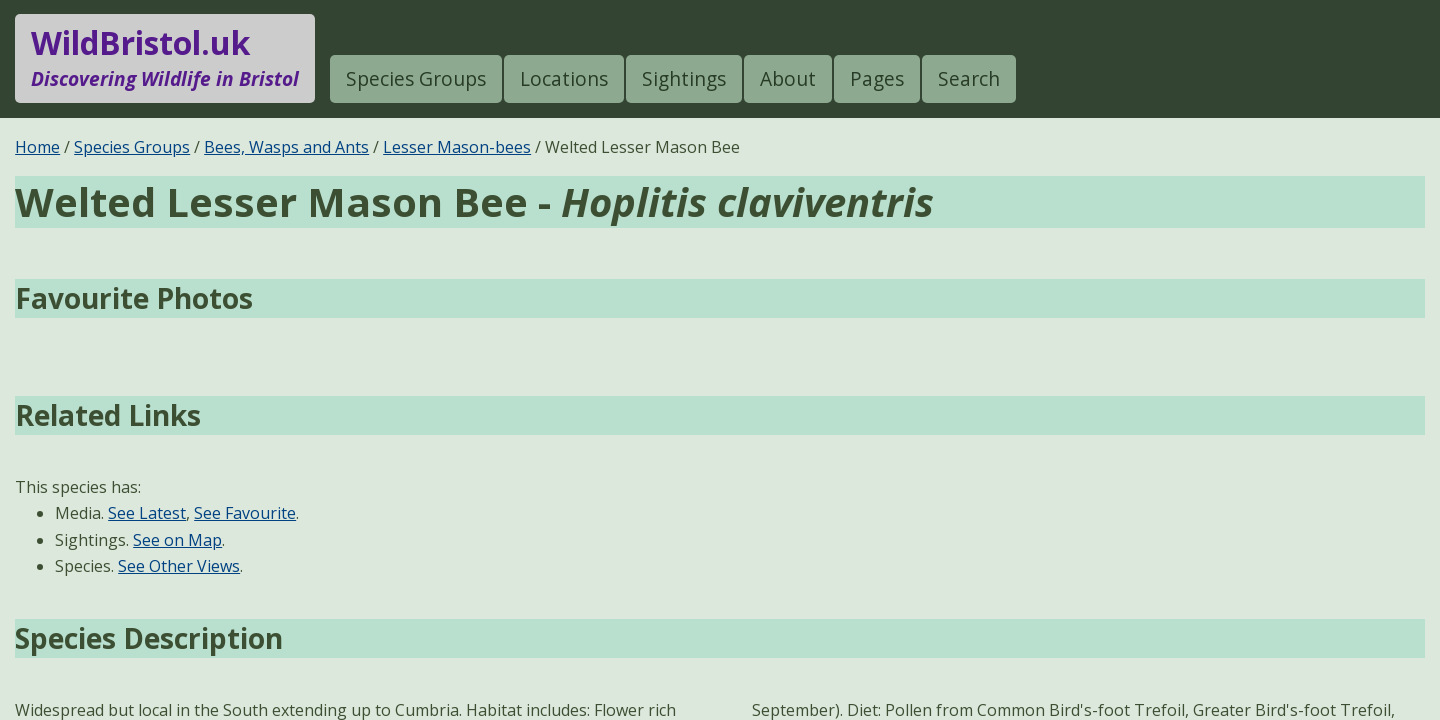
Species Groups (416, 78)
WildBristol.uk (165, 58)
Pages (877, 78)
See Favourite (245, 513)
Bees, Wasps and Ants (286, 147)
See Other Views (179, 566)
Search (969, 78)
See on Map (177, 540)
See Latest (147, 513)
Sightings (684, 78)
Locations (564, 78)
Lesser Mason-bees (457, 147)
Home (37, 147)
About (788, 78)
